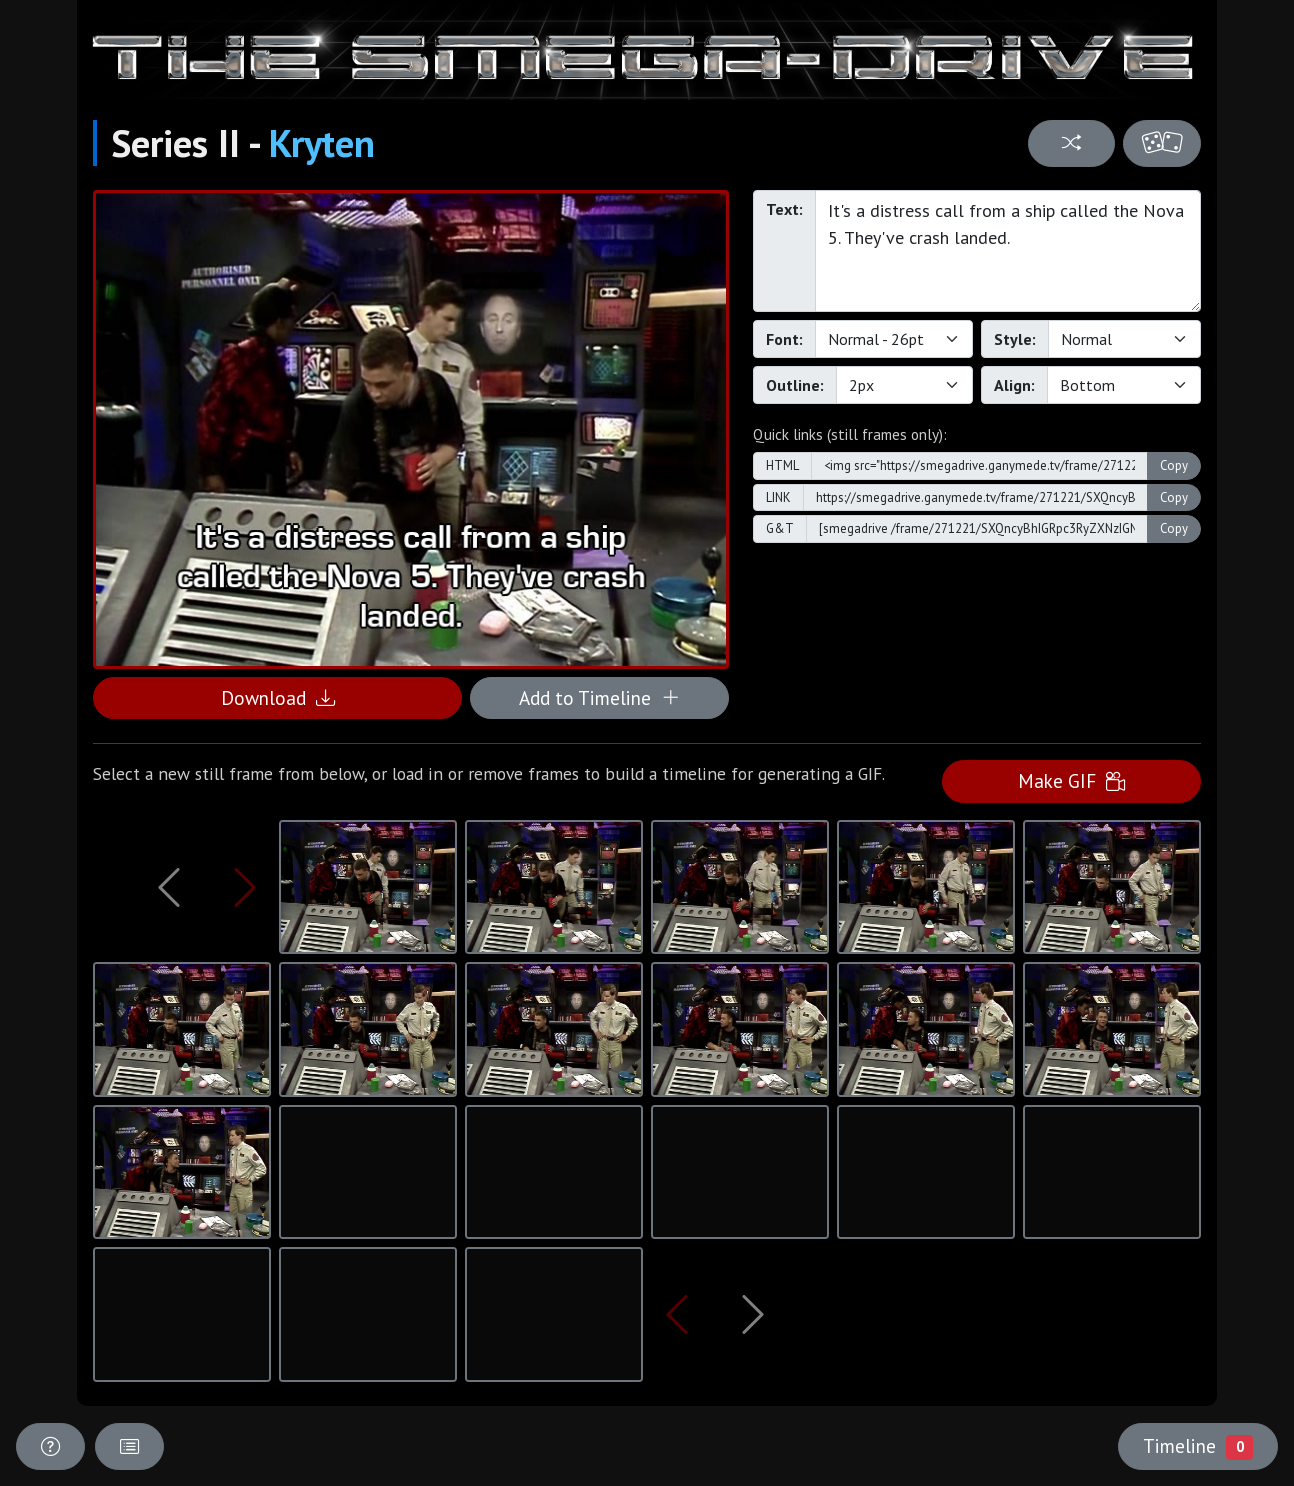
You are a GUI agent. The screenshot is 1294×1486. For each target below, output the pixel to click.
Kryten (322, 143)
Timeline (1198, 1446)
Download (278, 697)
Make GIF (1071, 780)
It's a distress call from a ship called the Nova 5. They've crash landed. (1008, 251)
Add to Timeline (599, 697)
